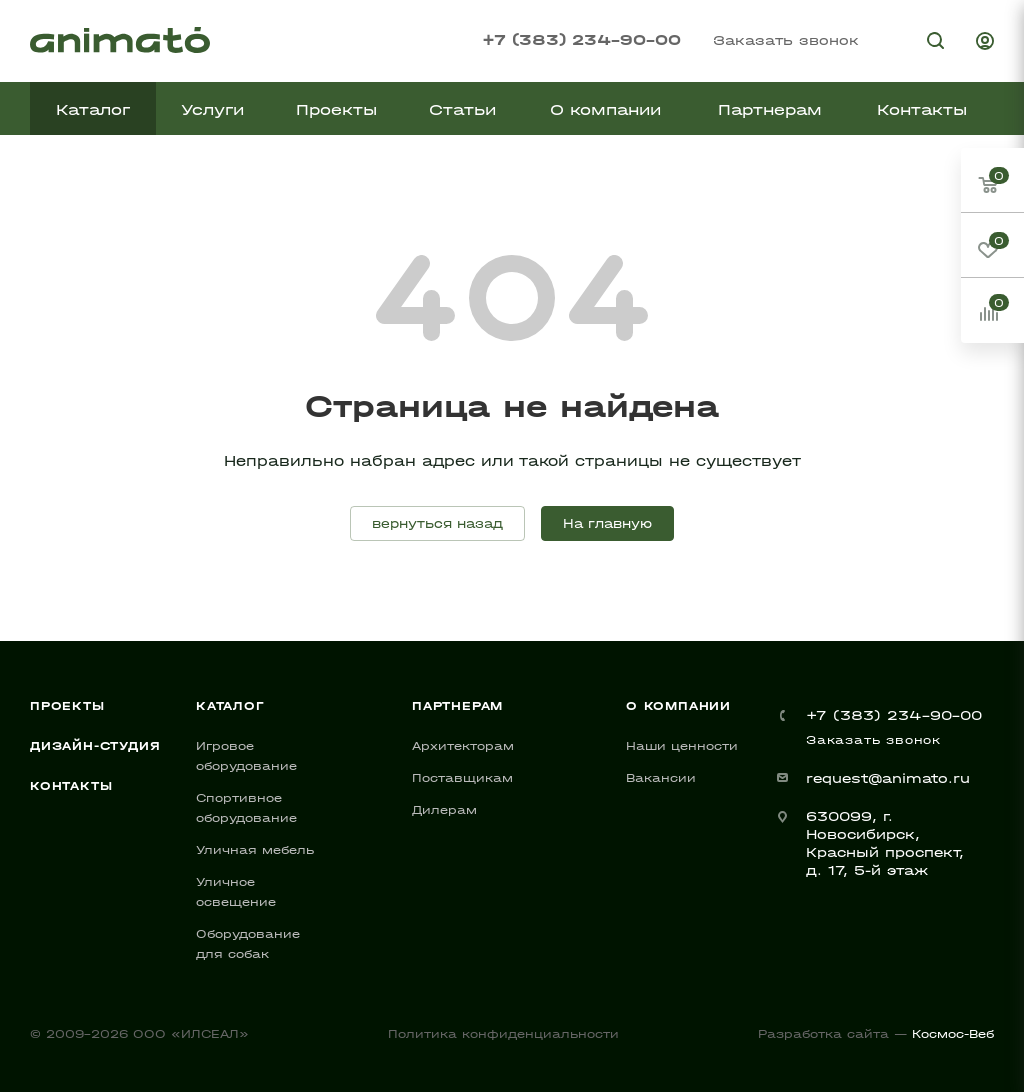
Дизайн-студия (95, 746)
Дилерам (444, 810)
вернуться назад (437, 523)
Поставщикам (462, 778)
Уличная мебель (255, 850)
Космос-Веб (953, 1034)
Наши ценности (682, 746)
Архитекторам (463, 746)
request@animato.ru (888, 778)
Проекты (67, 706)
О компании (678, 706)
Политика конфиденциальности (503, 1034)
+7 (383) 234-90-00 (581, 39)
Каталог (230, 706)
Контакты (71, 786)
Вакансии (661, 778)
